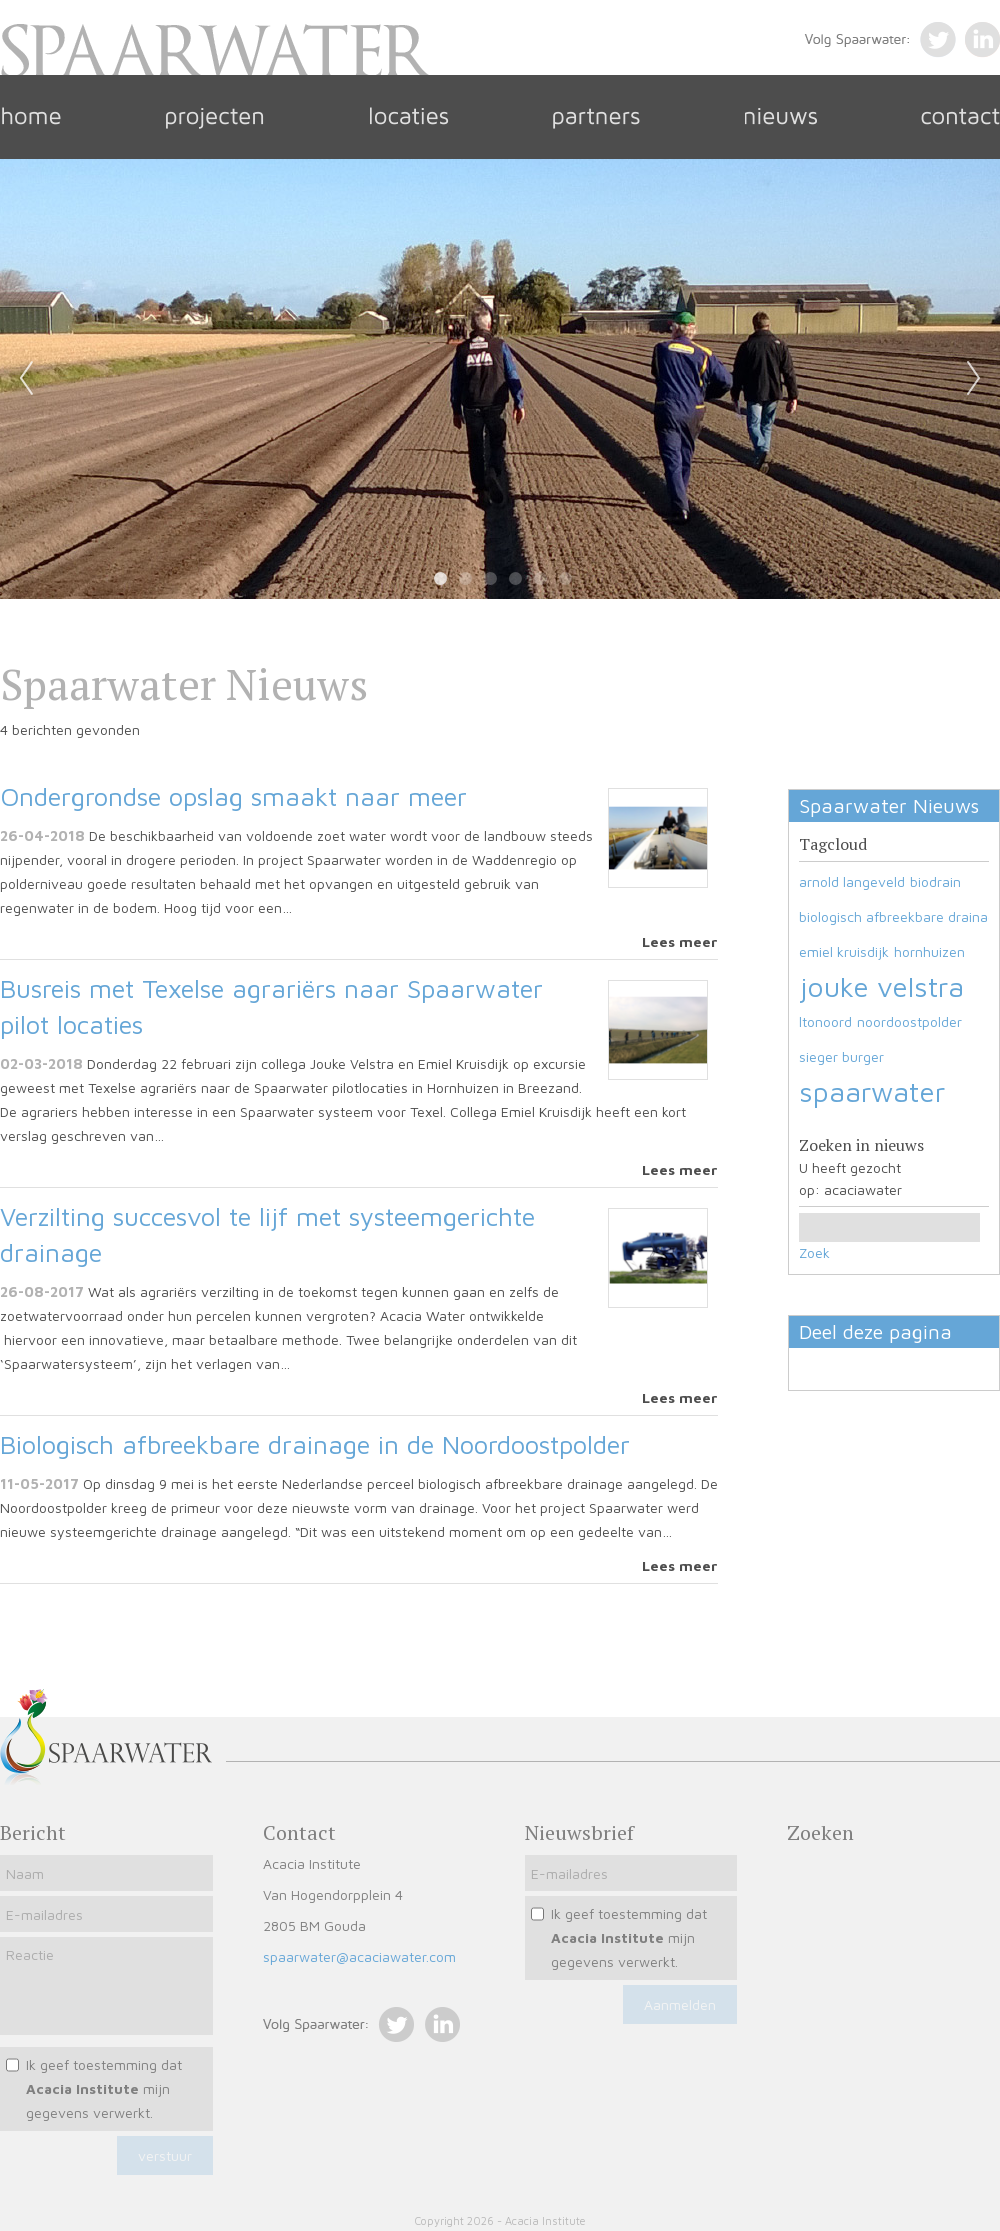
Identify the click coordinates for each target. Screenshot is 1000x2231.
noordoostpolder (909, 1021)
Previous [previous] (26, 379)
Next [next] (974, 379)
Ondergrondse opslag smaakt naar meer (233, 796)
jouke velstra (881, 986)
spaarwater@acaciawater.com (359, 1956)
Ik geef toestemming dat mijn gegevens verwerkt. (104, 2088)
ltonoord (825, 1021)
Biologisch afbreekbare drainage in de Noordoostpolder (315, 1444)
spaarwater (872, 1091)
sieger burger (841, 1056)
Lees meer (680, 941)
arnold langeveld (852, 881)
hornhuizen (929, 951)
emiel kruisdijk (844, 951)
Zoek (814, 1252)
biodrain (935, 881)
